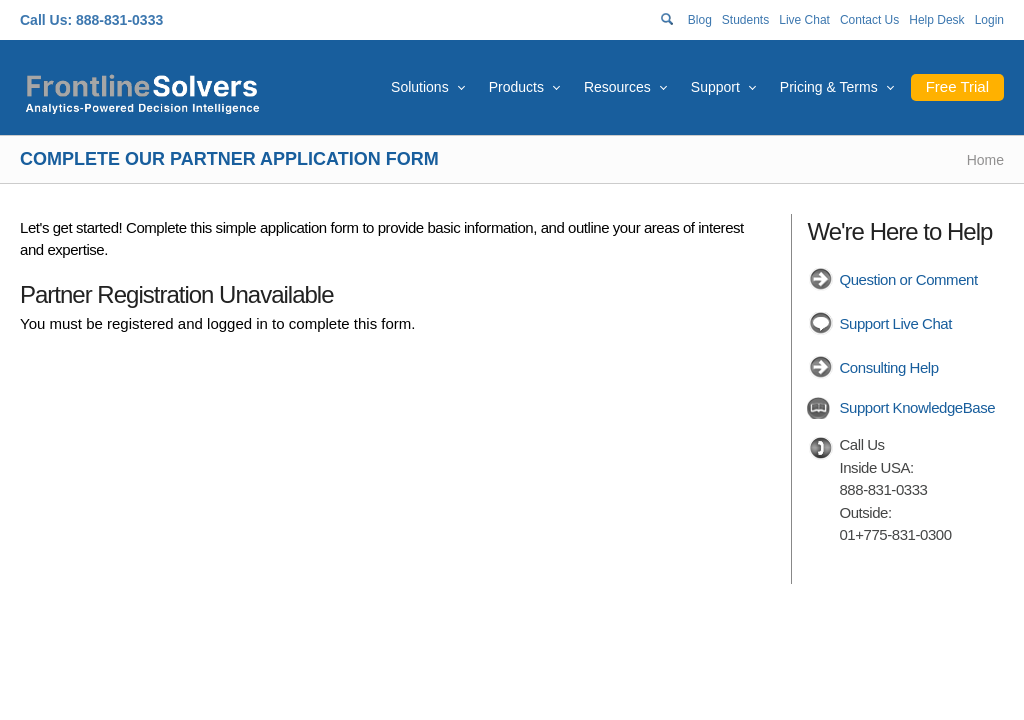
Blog (700, 20)
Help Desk (936, 20)
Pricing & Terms (829, 87)
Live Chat (804, 20)
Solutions (420, 87)
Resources (617, 87)
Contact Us (869, 20)
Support (715, 87)
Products (516, 87)
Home (985, 160)
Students (745, 20)
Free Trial (957, 86)
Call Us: (46, 20)
